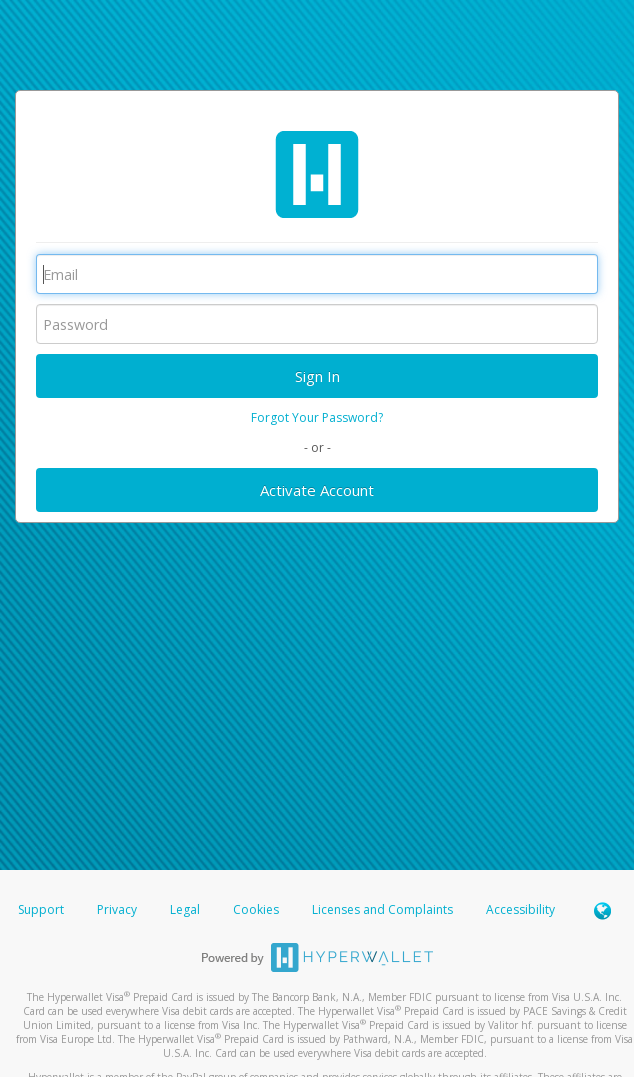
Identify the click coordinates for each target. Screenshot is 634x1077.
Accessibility (520, 909)
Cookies (256, 909)
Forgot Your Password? (317, 417)
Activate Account (317, 490)
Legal (185, 909)
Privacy (117, 909)
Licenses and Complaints (384, 909)
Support (41, 909)
